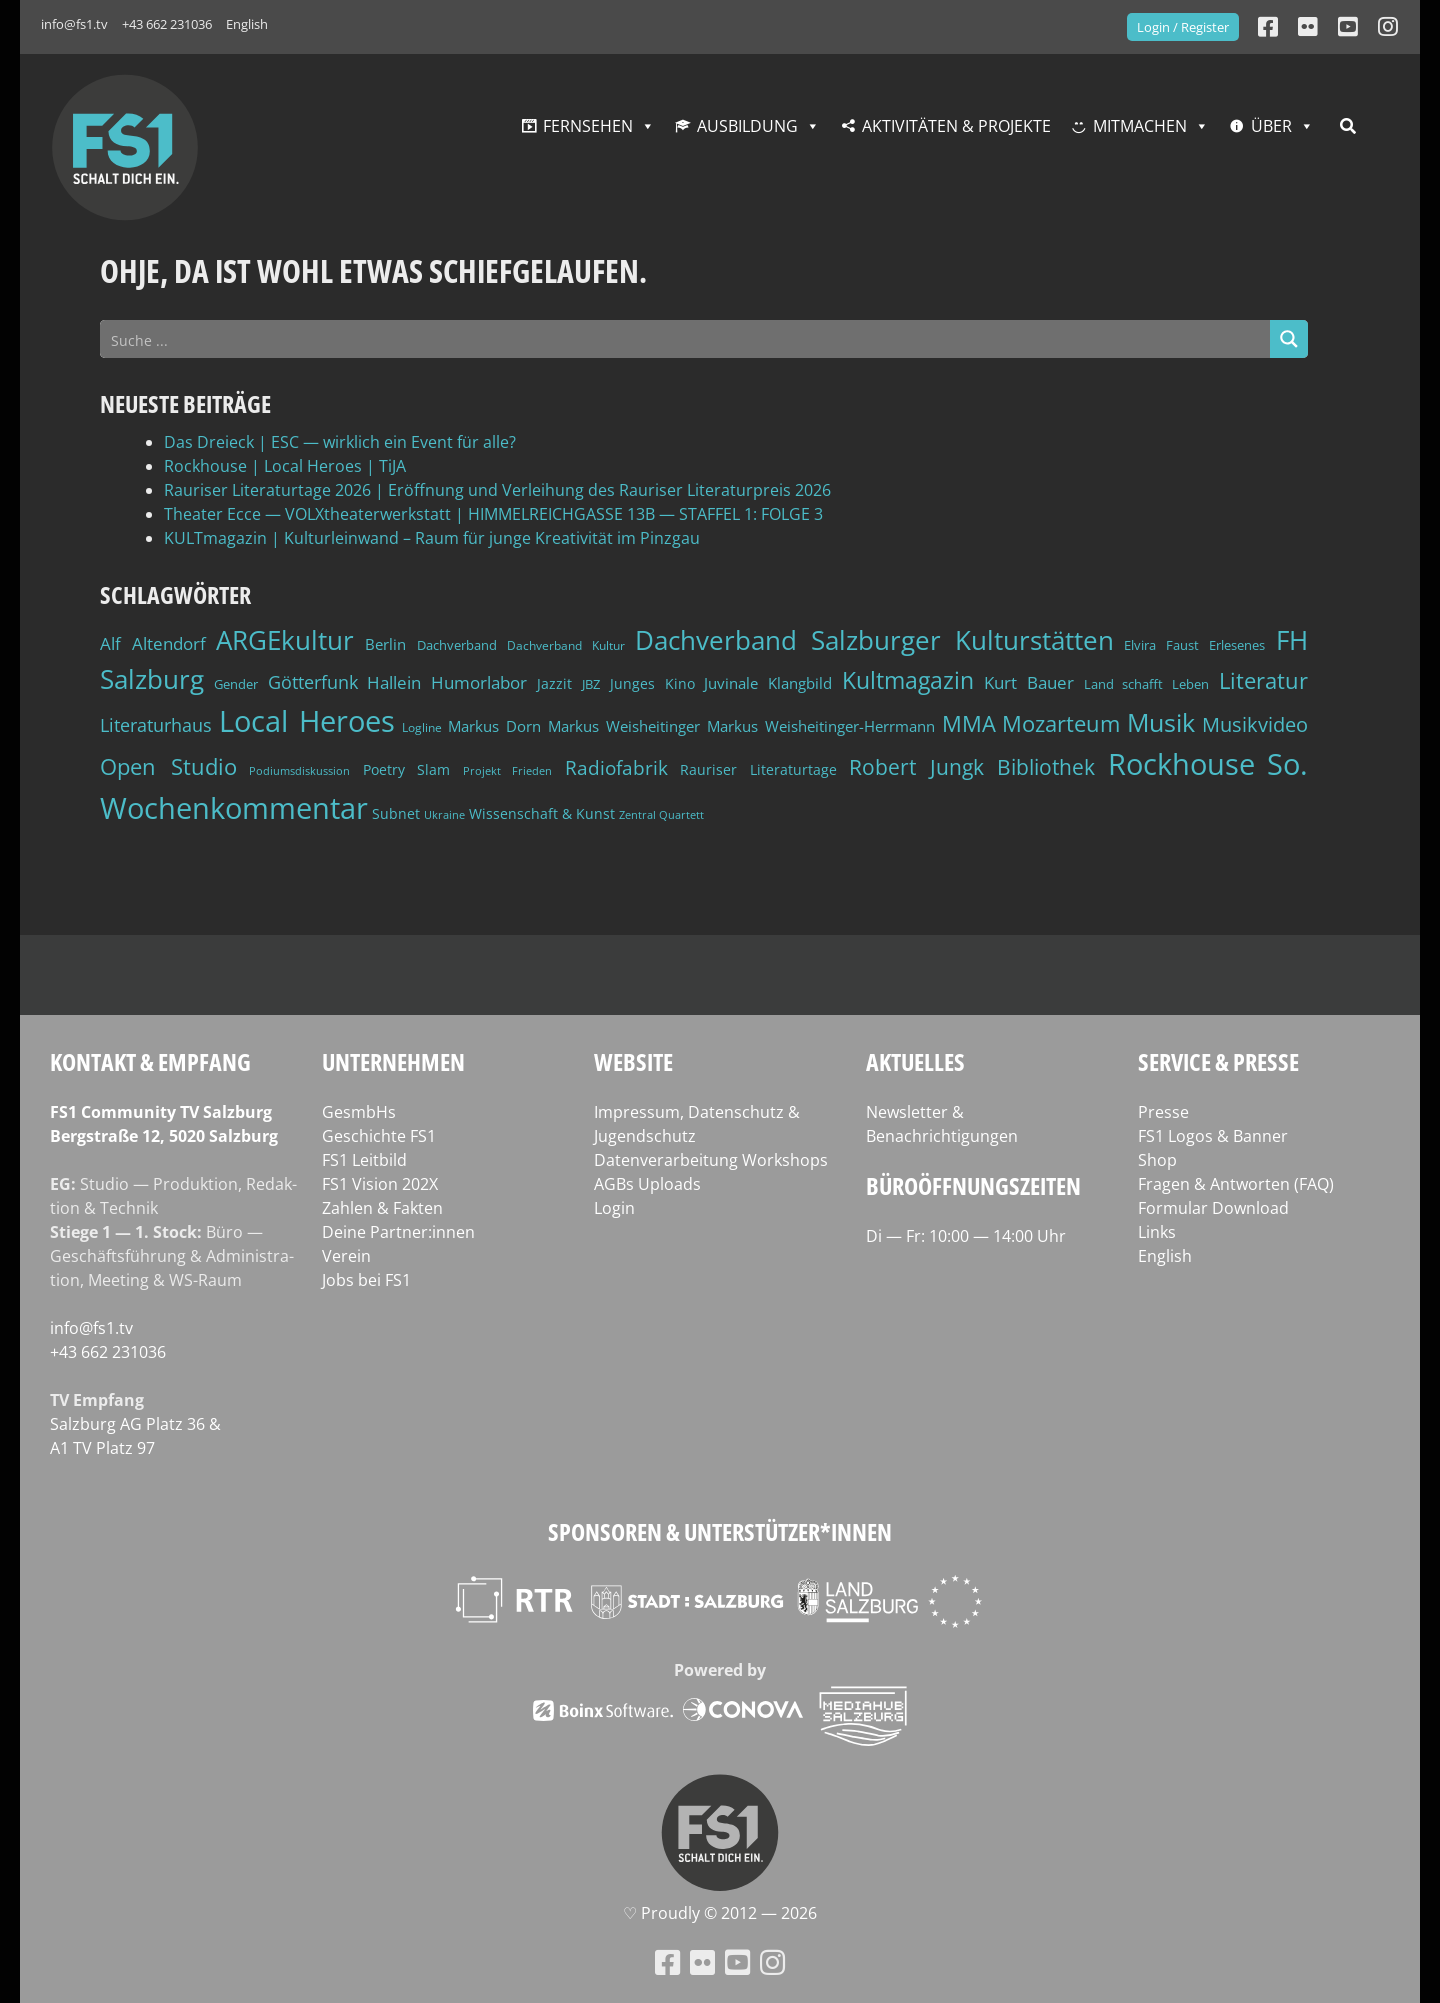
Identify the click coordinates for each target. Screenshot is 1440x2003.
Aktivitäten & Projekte (956, 126)
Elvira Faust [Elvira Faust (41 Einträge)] (1161, 645)
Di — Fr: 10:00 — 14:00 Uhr (966, 1236)
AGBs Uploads (647, 1184)
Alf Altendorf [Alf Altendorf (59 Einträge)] (153, 643)
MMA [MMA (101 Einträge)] (969, 723)
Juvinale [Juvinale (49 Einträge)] (731, 683)
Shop (1157, 1160)
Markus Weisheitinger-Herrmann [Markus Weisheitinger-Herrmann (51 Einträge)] (821, 726)
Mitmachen (1140, 126)
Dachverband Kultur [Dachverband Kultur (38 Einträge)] (566, 645)
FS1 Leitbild (364, 1160)
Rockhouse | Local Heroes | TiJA (285, 466)
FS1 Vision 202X (380, 1184)
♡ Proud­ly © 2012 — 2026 (720, 1913)
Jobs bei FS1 (366, 1280)
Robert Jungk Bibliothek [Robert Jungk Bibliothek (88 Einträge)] (972, 767)
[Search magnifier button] (1289, 339)
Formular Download (1213, 1208)
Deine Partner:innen (398, 1232)
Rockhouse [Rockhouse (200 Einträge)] (1181, 764)
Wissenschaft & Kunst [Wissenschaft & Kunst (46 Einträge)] (542, 813)
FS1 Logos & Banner (1213, 1136)
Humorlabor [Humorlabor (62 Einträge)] (479, 682)
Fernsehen (588, 126)
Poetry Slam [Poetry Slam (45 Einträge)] (407, 769)
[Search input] (686, 339)
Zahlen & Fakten (382, 1208)
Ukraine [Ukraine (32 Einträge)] (444, 815)
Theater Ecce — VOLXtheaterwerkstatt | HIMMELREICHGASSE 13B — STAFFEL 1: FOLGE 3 (493, 514)
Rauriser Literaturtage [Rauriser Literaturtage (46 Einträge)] (758, 769)
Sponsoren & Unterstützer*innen (720, 1531)
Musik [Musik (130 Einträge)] (1161, 722)
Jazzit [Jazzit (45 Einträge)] (554, 683)
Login (614, 1208)
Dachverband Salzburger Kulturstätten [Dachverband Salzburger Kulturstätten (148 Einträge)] (874, 640)
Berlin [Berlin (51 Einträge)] (385, 644)
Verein (346, 1256)
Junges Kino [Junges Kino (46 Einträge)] (652, 683)
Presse (1163, 1112)
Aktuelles (915, 1061)
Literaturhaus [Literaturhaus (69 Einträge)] (156, 724)
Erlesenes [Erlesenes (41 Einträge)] (1237, 645)
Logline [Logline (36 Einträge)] (422, 727)
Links (1157, 1232)
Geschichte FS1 (379, 1136)
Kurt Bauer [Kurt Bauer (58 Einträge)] (1029, 682)
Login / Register (1183, 27)
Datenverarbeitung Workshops (711, 1160)
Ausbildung (747, 126)
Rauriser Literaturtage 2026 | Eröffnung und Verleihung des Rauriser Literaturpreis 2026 (497, 490)
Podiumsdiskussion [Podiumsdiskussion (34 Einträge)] (299, 770)
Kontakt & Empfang (150, 1061)
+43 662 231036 (167, 24)
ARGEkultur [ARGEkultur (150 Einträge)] (285, 640)
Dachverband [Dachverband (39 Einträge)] (457, 645)
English (247, 24)
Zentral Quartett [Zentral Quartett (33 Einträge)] (661, 814)
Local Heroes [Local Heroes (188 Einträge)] (307, 720)
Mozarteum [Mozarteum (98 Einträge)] (1061, 723)
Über (1271, 126)
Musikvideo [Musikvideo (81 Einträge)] (1255, 724)
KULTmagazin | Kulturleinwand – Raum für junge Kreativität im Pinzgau (432, 538)
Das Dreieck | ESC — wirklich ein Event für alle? (340, 442)
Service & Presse (1218, 1061)
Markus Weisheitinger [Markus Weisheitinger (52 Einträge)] (624, 726)
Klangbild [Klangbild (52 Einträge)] (800, 683)
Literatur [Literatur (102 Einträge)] (1263, 680)
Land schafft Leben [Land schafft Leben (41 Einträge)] (1147, 684)
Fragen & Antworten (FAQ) (1236, 1184)
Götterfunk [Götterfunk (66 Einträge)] (313, 682)
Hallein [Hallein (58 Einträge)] (394, 682)
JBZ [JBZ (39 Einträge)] (591, 684)
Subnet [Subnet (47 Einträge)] (396, 813)
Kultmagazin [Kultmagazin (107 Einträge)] (908, 680)
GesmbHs (359, 1112)
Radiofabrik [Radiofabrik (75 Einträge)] (616, 768)
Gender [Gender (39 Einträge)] (236, 684)
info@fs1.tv (74, 24)
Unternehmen (393, 1061)
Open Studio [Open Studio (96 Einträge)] (168, 766)
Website (633, 1061)
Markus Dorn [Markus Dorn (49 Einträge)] (494, 726)
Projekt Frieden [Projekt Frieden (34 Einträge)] (508, 770)
